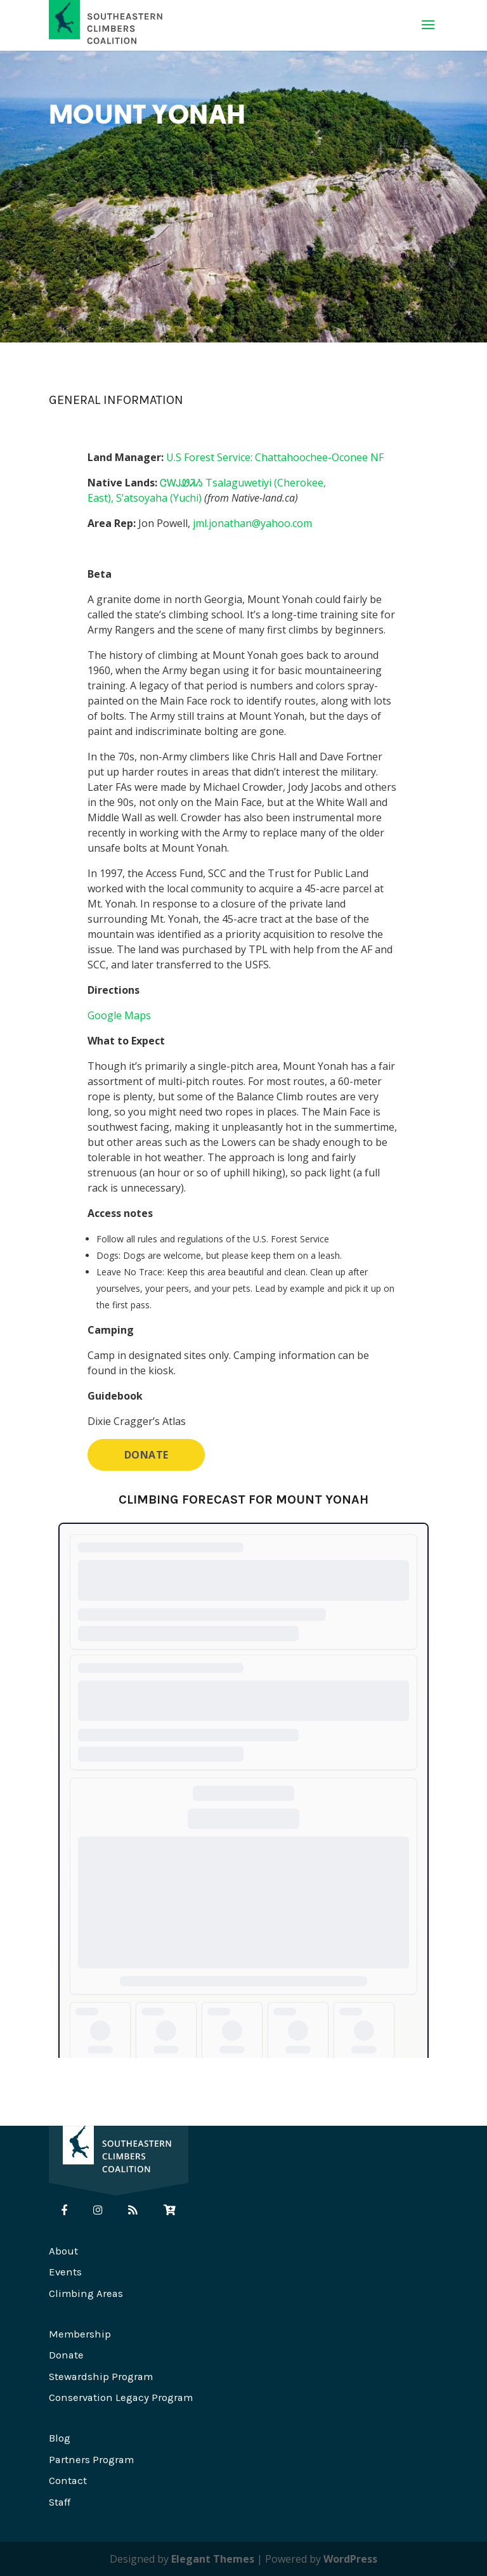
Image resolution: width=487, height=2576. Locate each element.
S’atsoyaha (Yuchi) (159, 498)
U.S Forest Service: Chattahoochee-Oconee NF (275, 457)
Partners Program (91, 2460)
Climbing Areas (86, 2293)
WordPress (350, 2559)
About (63, 2251)
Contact (68, 2481)
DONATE (146, 1455)
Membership (80, 2334)
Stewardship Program (101, 2377)
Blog (59, 2438)
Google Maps (119, 1015)
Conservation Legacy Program (121, 2397)
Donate (66, 2355)
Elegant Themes (212, 2559)
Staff (59, 2502)
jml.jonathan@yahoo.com (252, 523)
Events (65, 2272)
